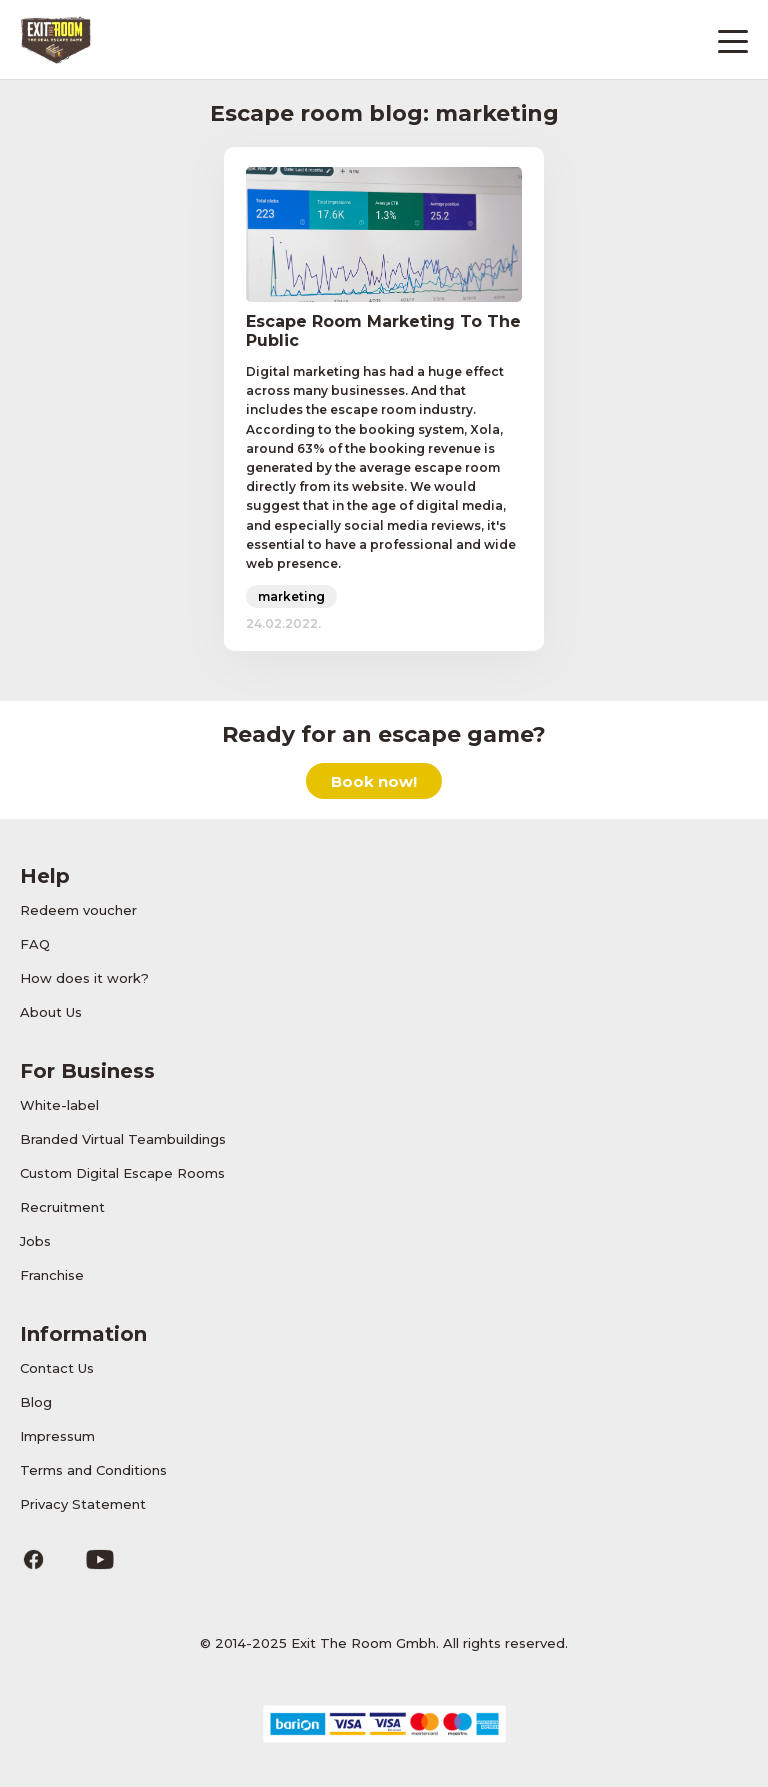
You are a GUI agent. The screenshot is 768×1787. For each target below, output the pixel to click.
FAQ (35, 944)
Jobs (35, 1241)
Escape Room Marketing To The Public (383, 331)
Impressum (57, 1436)
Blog (36, 1402)
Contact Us (57, 1368)
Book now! (374, 781)
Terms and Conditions (93, 1470)
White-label (59, 1105)
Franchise (52, 1275)
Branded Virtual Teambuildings (123, 1139)
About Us (51, 1012)
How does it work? (84, 978)
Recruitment (62, 1207)
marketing (291, 596)
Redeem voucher (78, 910)
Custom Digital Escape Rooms (122, 1173)
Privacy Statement (83, 1504)
